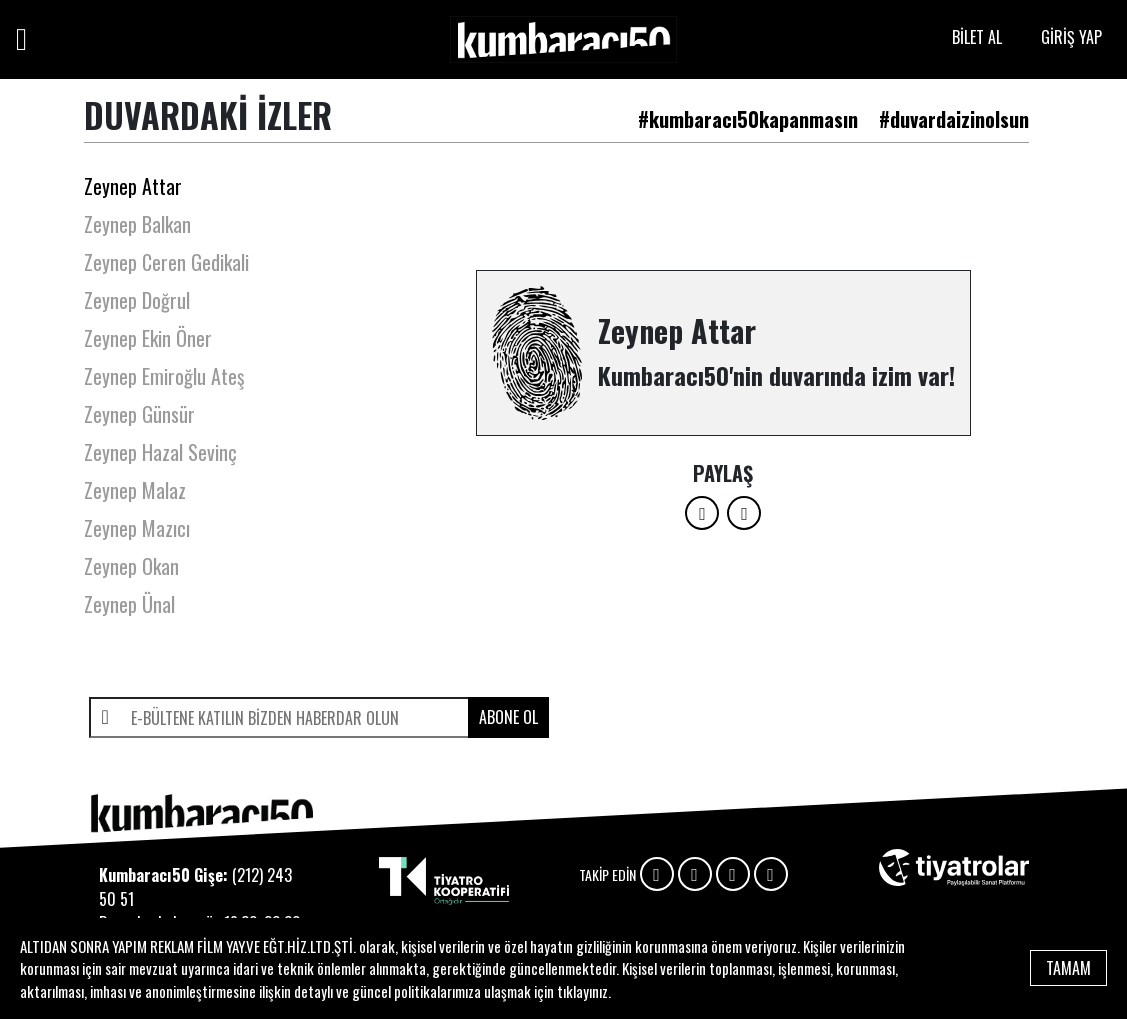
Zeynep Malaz (135, 490)
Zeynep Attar (133, 186)
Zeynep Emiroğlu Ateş (164, 376)
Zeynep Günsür (139, 414)
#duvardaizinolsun (954, 119)
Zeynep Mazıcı (137, 528)
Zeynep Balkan (137, 224)
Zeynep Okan (131, 566)
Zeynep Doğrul (137, 300)
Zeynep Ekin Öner (148, 338)
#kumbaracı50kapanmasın (748, 119)
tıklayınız (582, 991)
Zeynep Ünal (129, 604)
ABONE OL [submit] (508, 717)
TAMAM (1068, 968)
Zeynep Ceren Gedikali (166, 262)
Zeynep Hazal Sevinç (160, 452)
